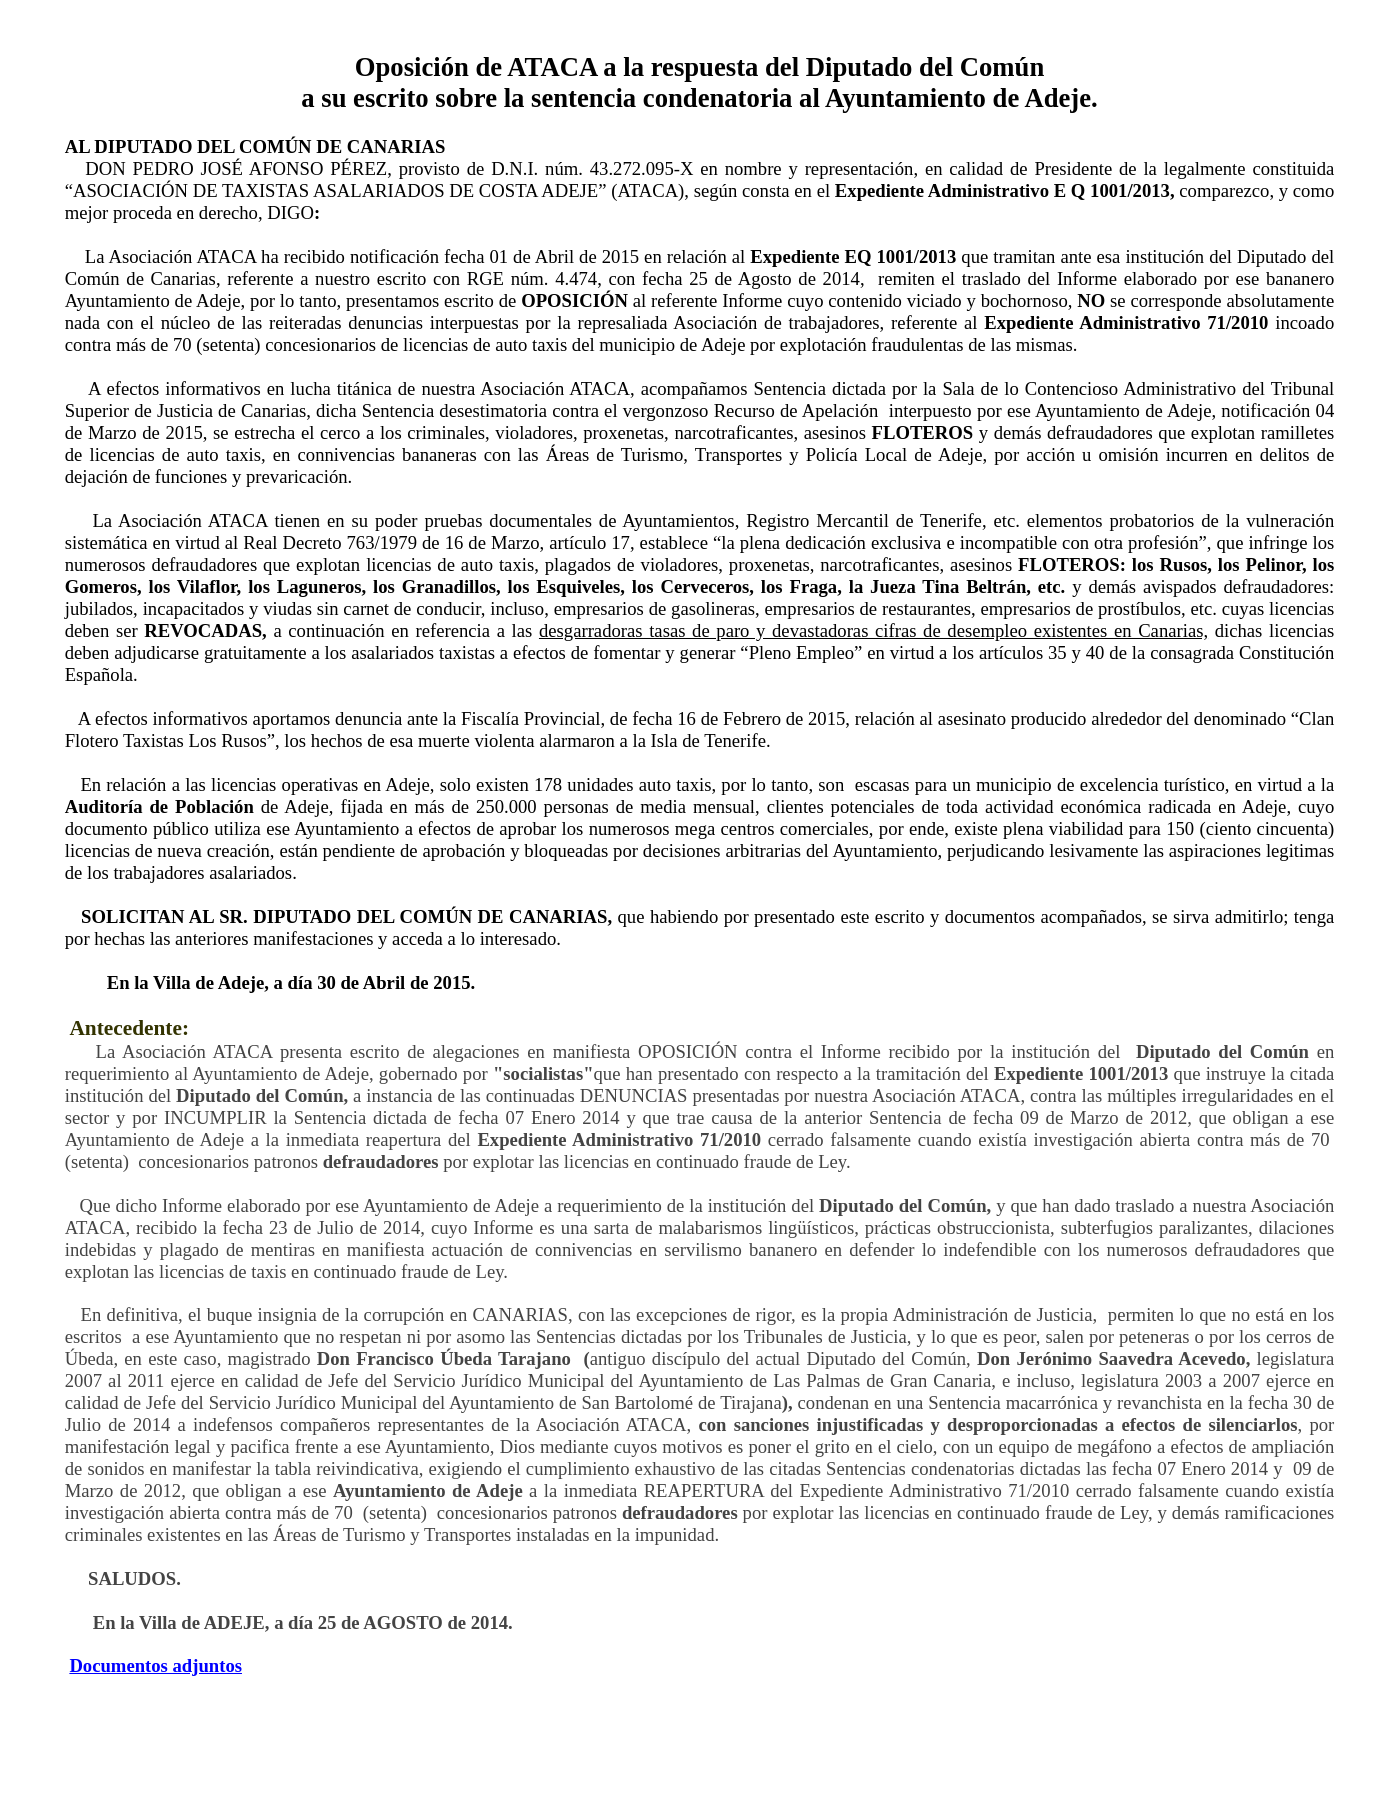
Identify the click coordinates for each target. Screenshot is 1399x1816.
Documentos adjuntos (155, 1665)
